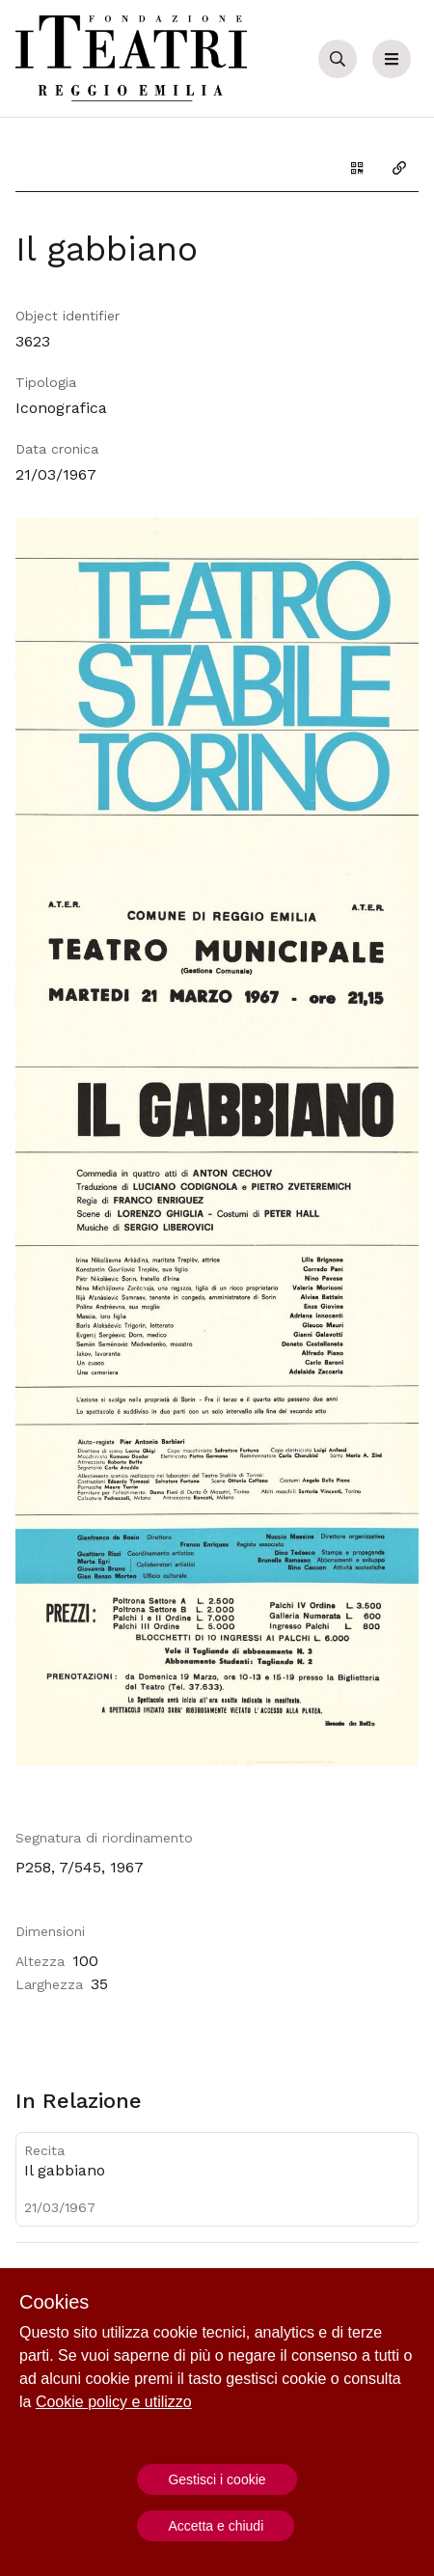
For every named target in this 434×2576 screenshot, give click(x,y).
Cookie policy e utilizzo (114, 2402)
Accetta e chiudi (215, 2526)
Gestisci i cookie (216, 2479)
